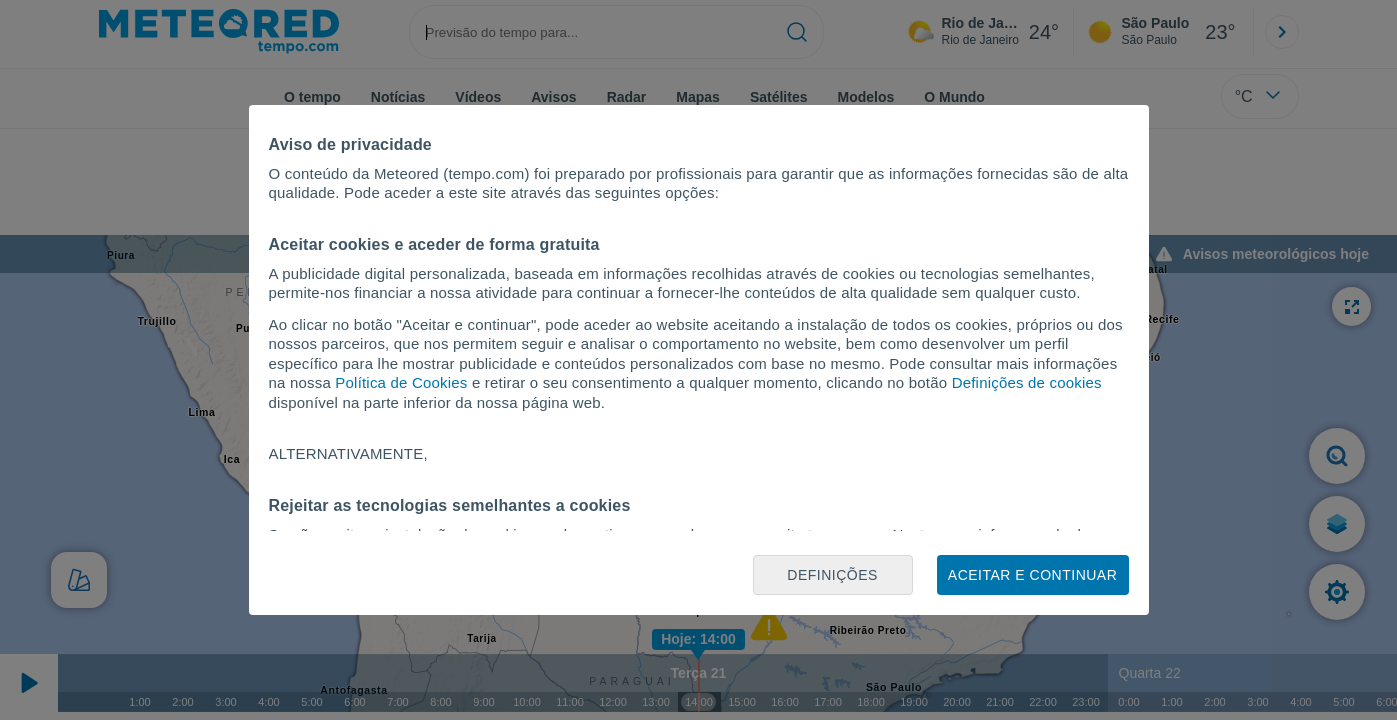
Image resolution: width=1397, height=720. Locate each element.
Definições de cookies (1027, 382)
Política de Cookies (401, 382)
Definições (832, 575)
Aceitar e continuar (1032, 575)
